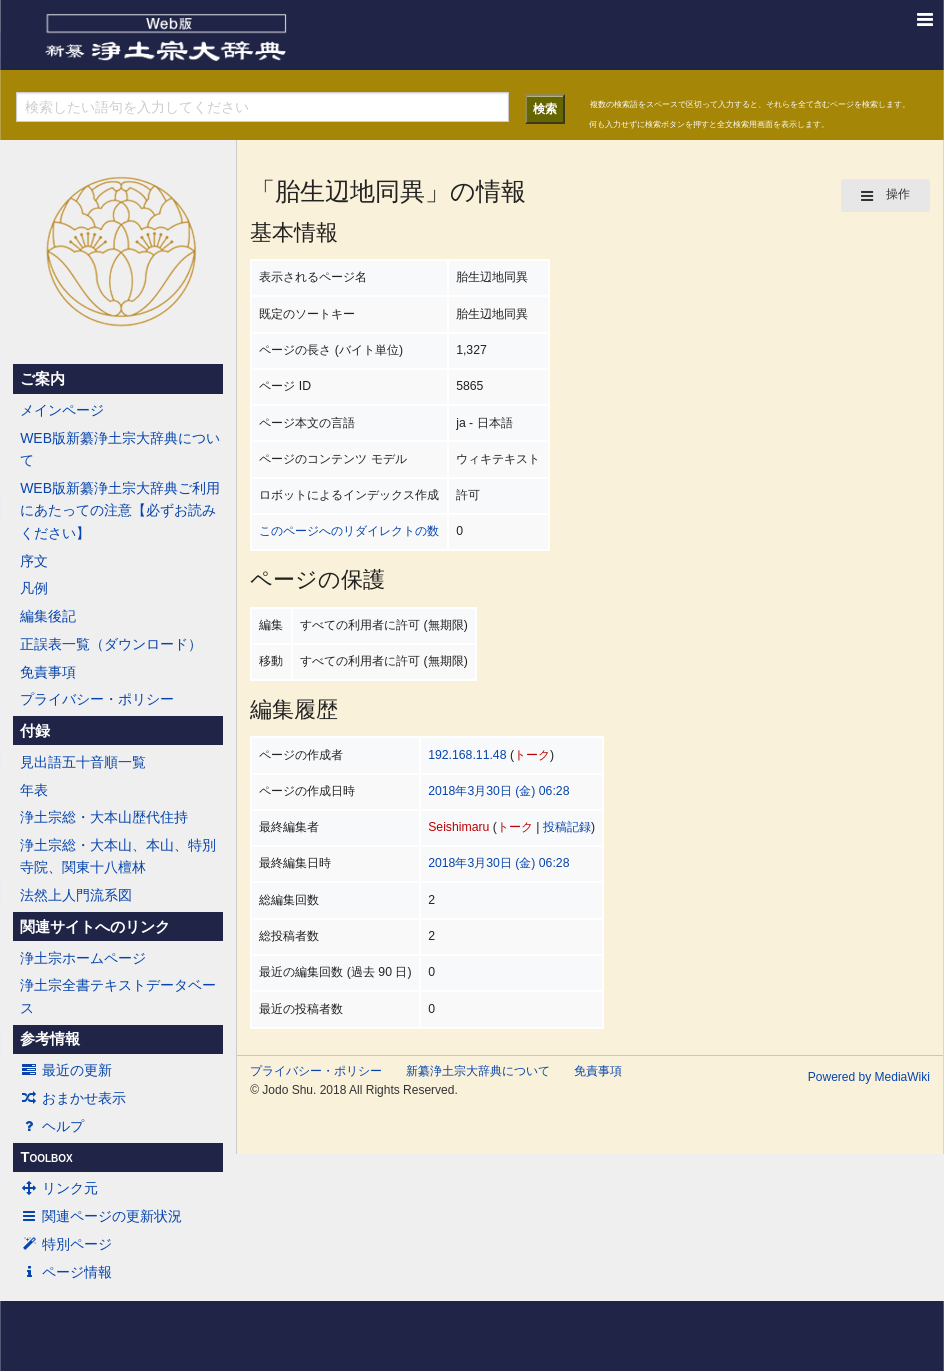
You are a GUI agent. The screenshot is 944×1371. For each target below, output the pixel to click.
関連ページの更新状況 (101, 1216)
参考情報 (50, 1039)
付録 (35, 731)
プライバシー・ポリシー (97, 699)
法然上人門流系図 (76, 895)
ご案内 (42, 379)
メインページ (62, 410)
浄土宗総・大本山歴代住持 (104, 817)
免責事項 (48, 672)
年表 (34, 790)
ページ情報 (66, 1272)
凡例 (34, 588)
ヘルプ (52, 1126)
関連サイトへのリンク (95, 927)
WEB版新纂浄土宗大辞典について (120, 449)
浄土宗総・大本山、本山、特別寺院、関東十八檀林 (118, 856)
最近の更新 (66, 1070)
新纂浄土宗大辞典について (478, 1071)
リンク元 (59, 1188)
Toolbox (46, 1157)
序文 (34, 561)
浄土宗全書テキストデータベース (118, 996)
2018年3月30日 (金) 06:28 (498, 791)
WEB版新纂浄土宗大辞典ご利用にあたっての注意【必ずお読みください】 (120, 510)
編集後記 (48, 616)
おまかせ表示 (73, 1098)
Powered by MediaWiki (869, 1077)
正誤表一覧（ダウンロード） (111, 644)
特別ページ (66, 1244)
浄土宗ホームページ (83, 958)
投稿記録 (567, 827)
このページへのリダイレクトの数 (349, 531)
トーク (532, 755)
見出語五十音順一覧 (83, 762)
